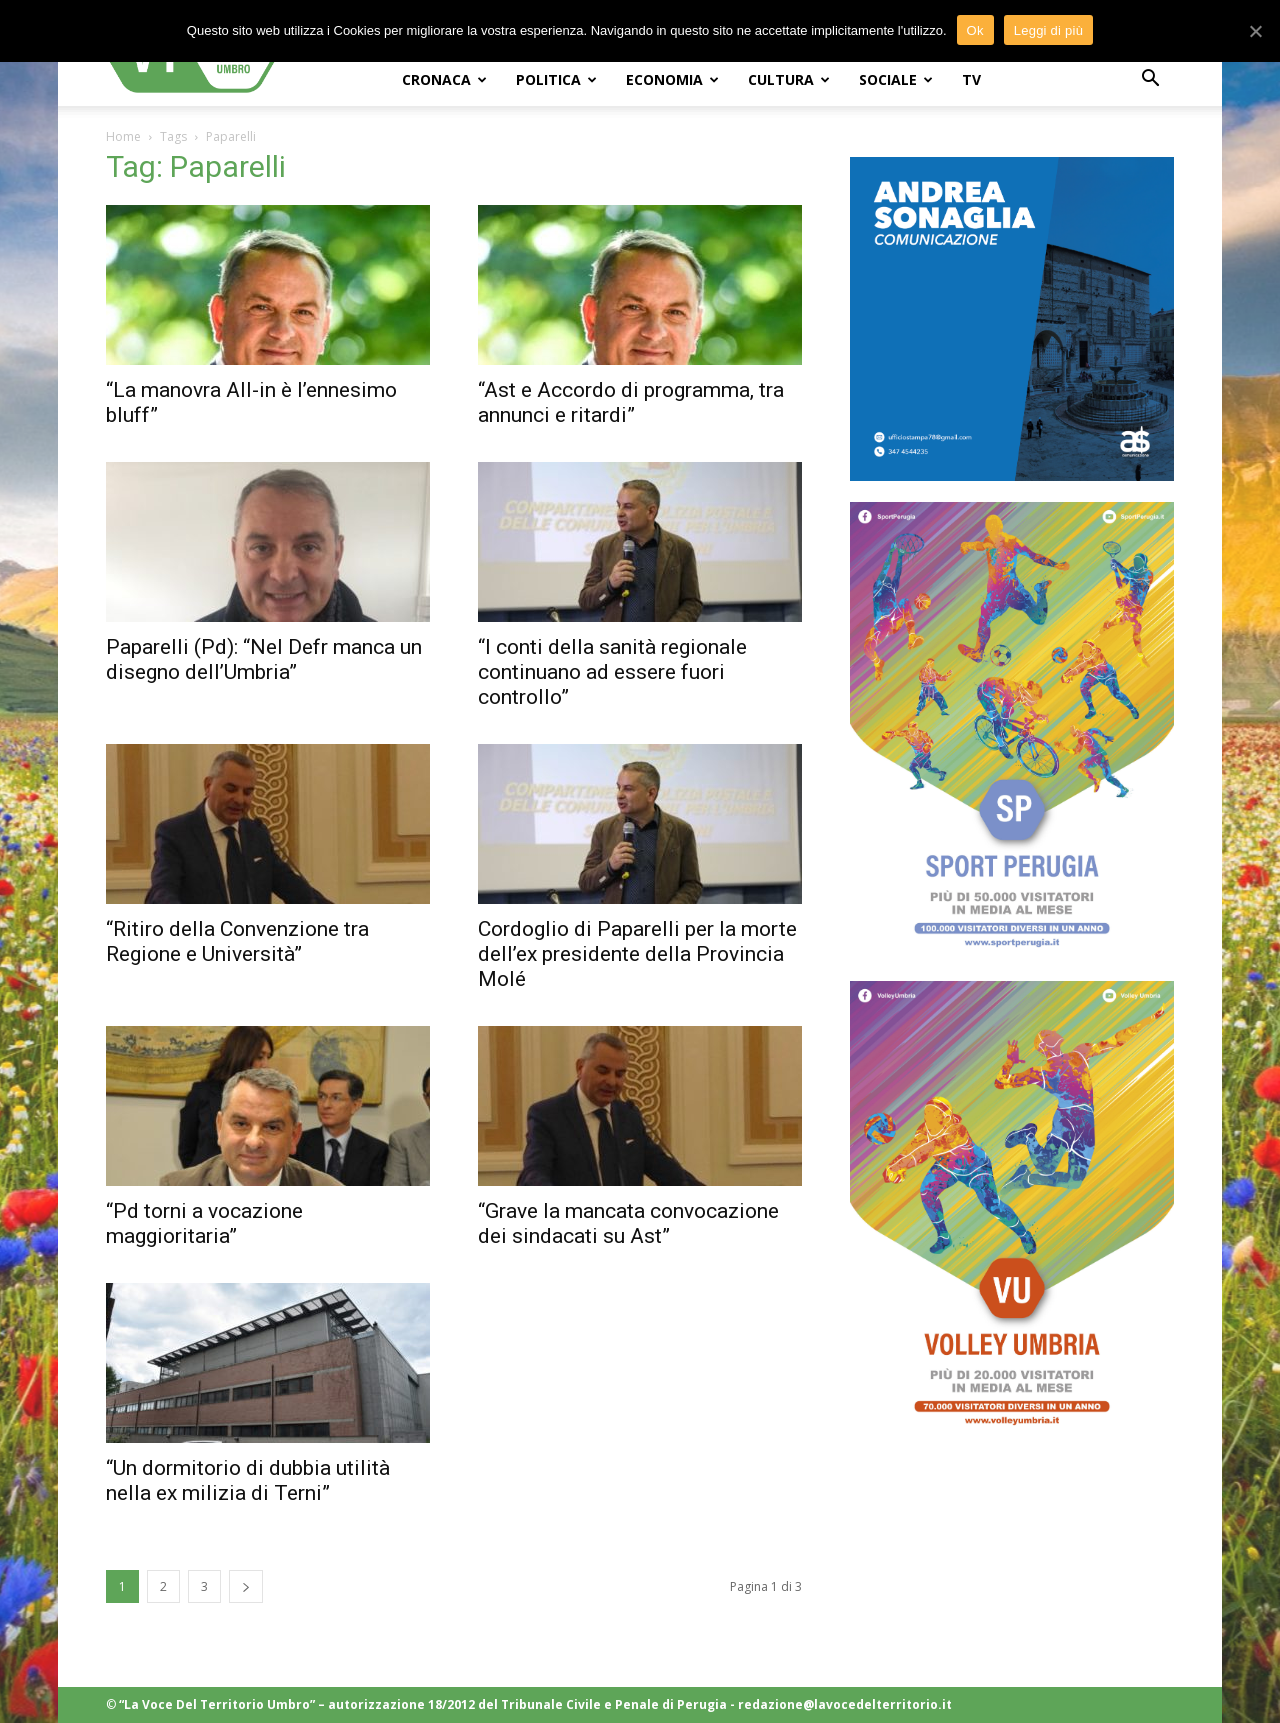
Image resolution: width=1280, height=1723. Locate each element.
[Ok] (1255, 31)
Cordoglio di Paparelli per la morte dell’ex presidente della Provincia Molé (637, 954)
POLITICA (556, 79)
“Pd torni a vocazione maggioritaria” (204, 1223)
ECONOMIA (672, 79)
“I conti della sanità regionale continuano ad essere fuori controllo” (612, 672)
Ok (975, 30)
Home (123, 136)
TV (971, 79)
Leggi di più (1049, 30)
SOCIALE (896, 79)
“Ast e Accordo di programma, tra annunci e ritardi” (631, 402)
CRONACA (444, 79)
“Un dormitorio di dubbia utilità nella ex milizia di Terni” (248, 1480)
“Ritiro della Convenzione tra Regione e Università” (237, 941)
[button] (1150, 80)
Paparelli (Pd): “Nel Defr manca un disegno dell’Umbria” (264, 659)
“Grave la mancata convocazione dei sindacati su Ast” (628, 1223)
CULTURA (789, 79)
